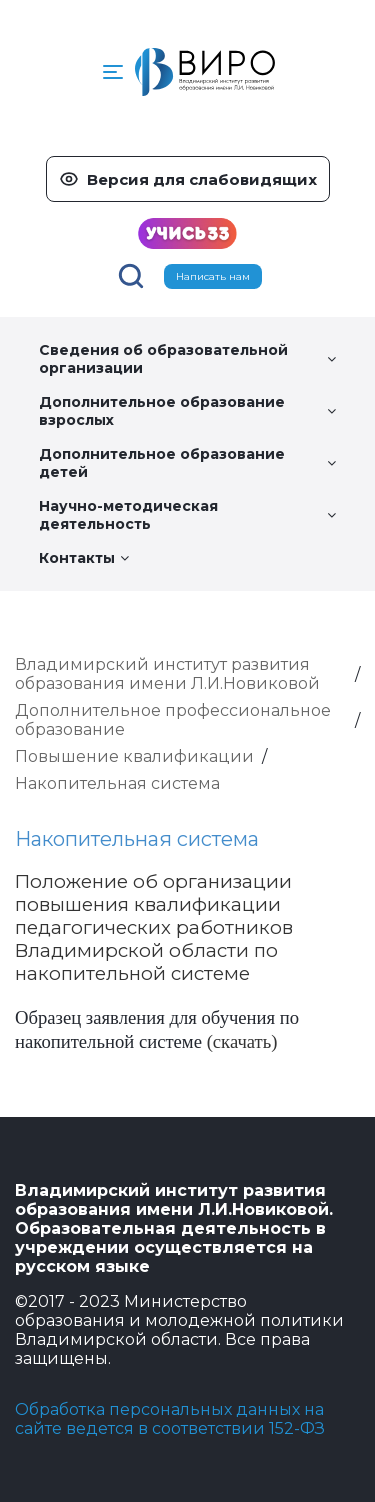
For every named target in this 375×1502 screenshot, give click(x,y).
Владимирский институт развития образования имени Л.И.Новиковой (167, 674)
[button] (113, 72)
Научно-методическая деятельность (187, 515)
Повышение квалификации (134, 756)
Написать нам (213, 276)
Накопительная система (117, 783)
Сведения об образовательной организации (187, 359)
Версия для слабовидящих (202, 179)
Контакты (84, 558)
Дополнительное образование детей (187, 463)
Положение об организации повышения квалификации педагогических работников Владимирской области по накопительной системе (154, 927)
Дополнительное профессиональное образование (173, 720)
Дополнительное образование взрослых (187, 411)
